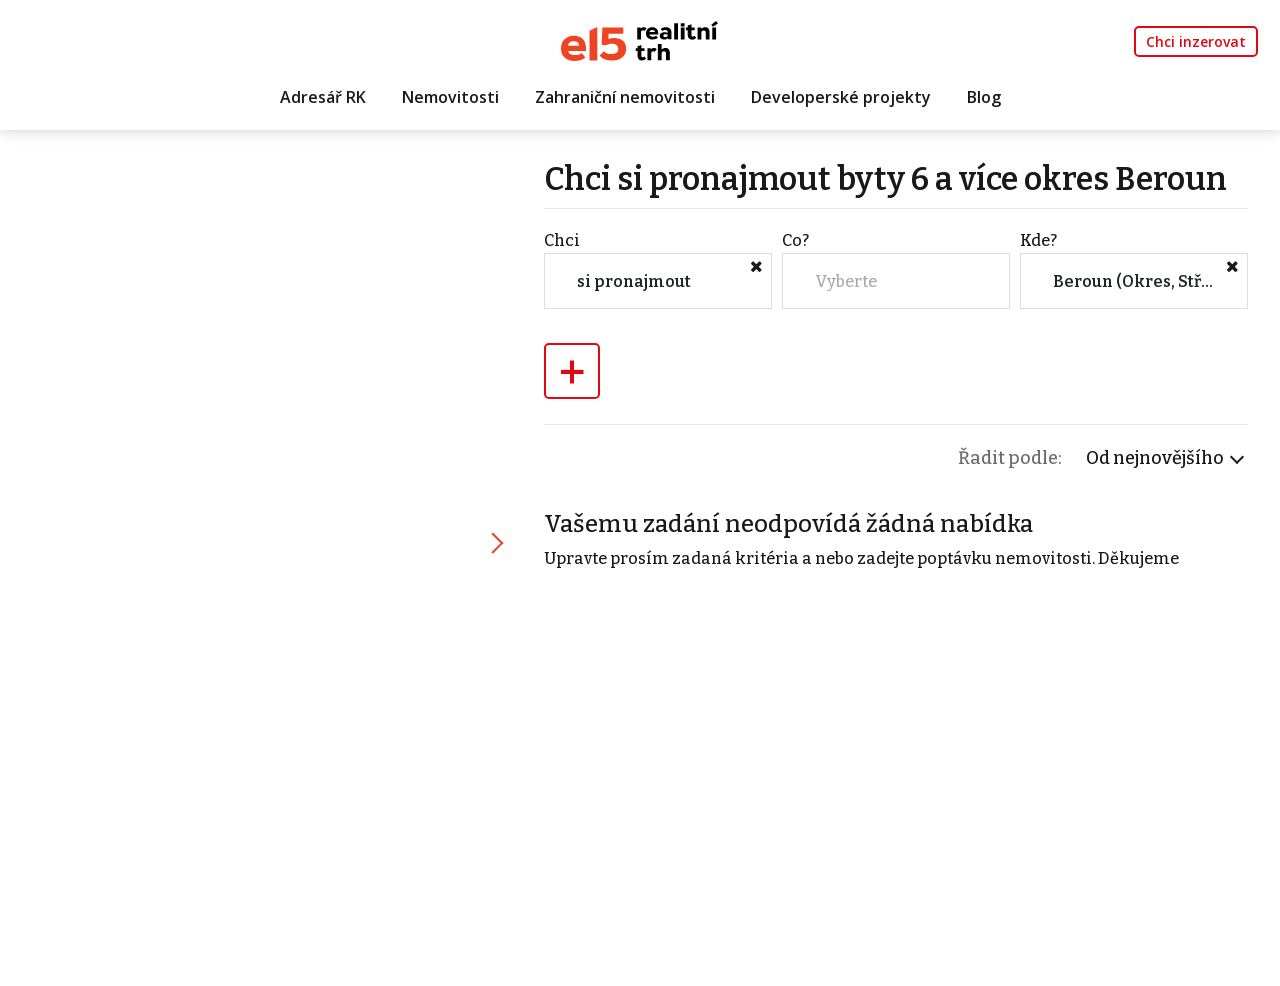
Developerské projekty (841, 97)
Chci (562, 240)
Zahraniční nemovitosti (625, 97)
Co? (795, 240)
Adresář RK (323, 97)
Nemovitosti (450, 97)
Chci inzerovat (1196, 41)
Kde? (1038, 240)
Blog (984, 97)
